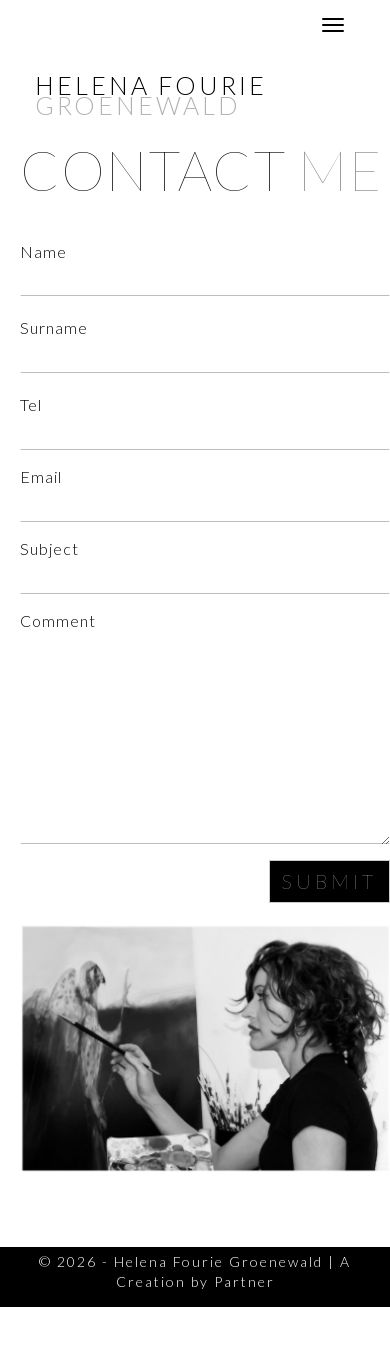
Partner (244, 1281)
